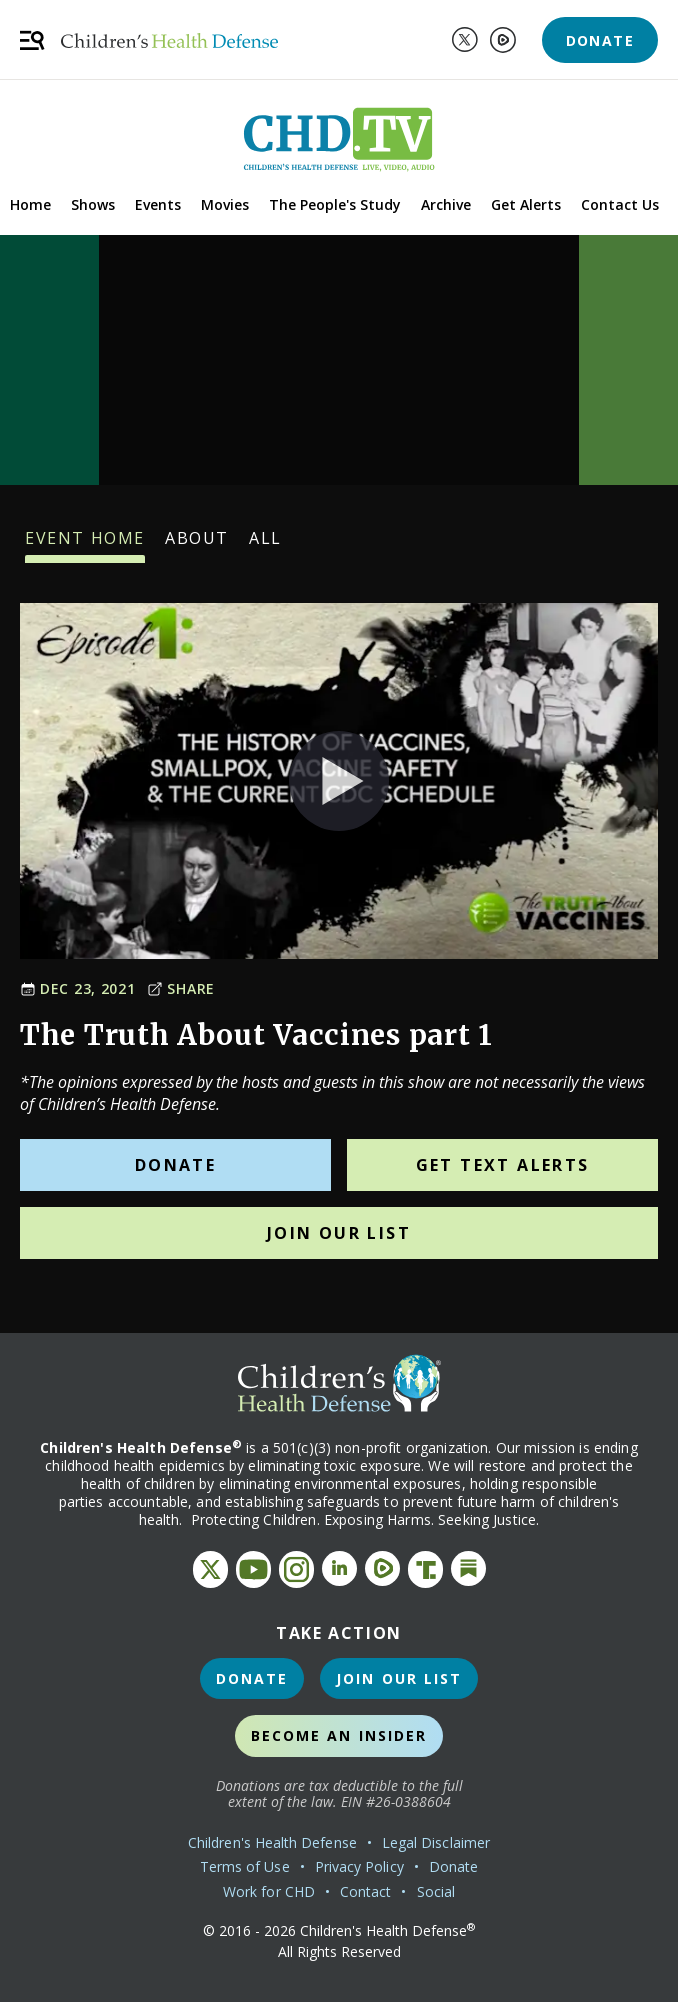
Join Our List (339, 1233)
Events (158, 204)
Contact (366, 1891)
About (197, 545)
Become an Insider (339, 1735)
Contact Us (620, 204)
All (265, 545)
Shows (93, 204)
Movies (225, 204)
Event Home (85, 545)
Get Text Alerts (503, 1165)
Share (181, 988)
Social (436, 1891)
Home (30, 204)
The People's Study (335, 204)
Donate (600, 40)
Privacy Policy (359, 1866)
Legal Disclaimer (436, 1842)
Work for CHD (269, 1891)
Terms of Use (245, 1866)
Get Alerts (526, 204)
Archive (446, 204)
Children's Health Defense (272, 1842)
